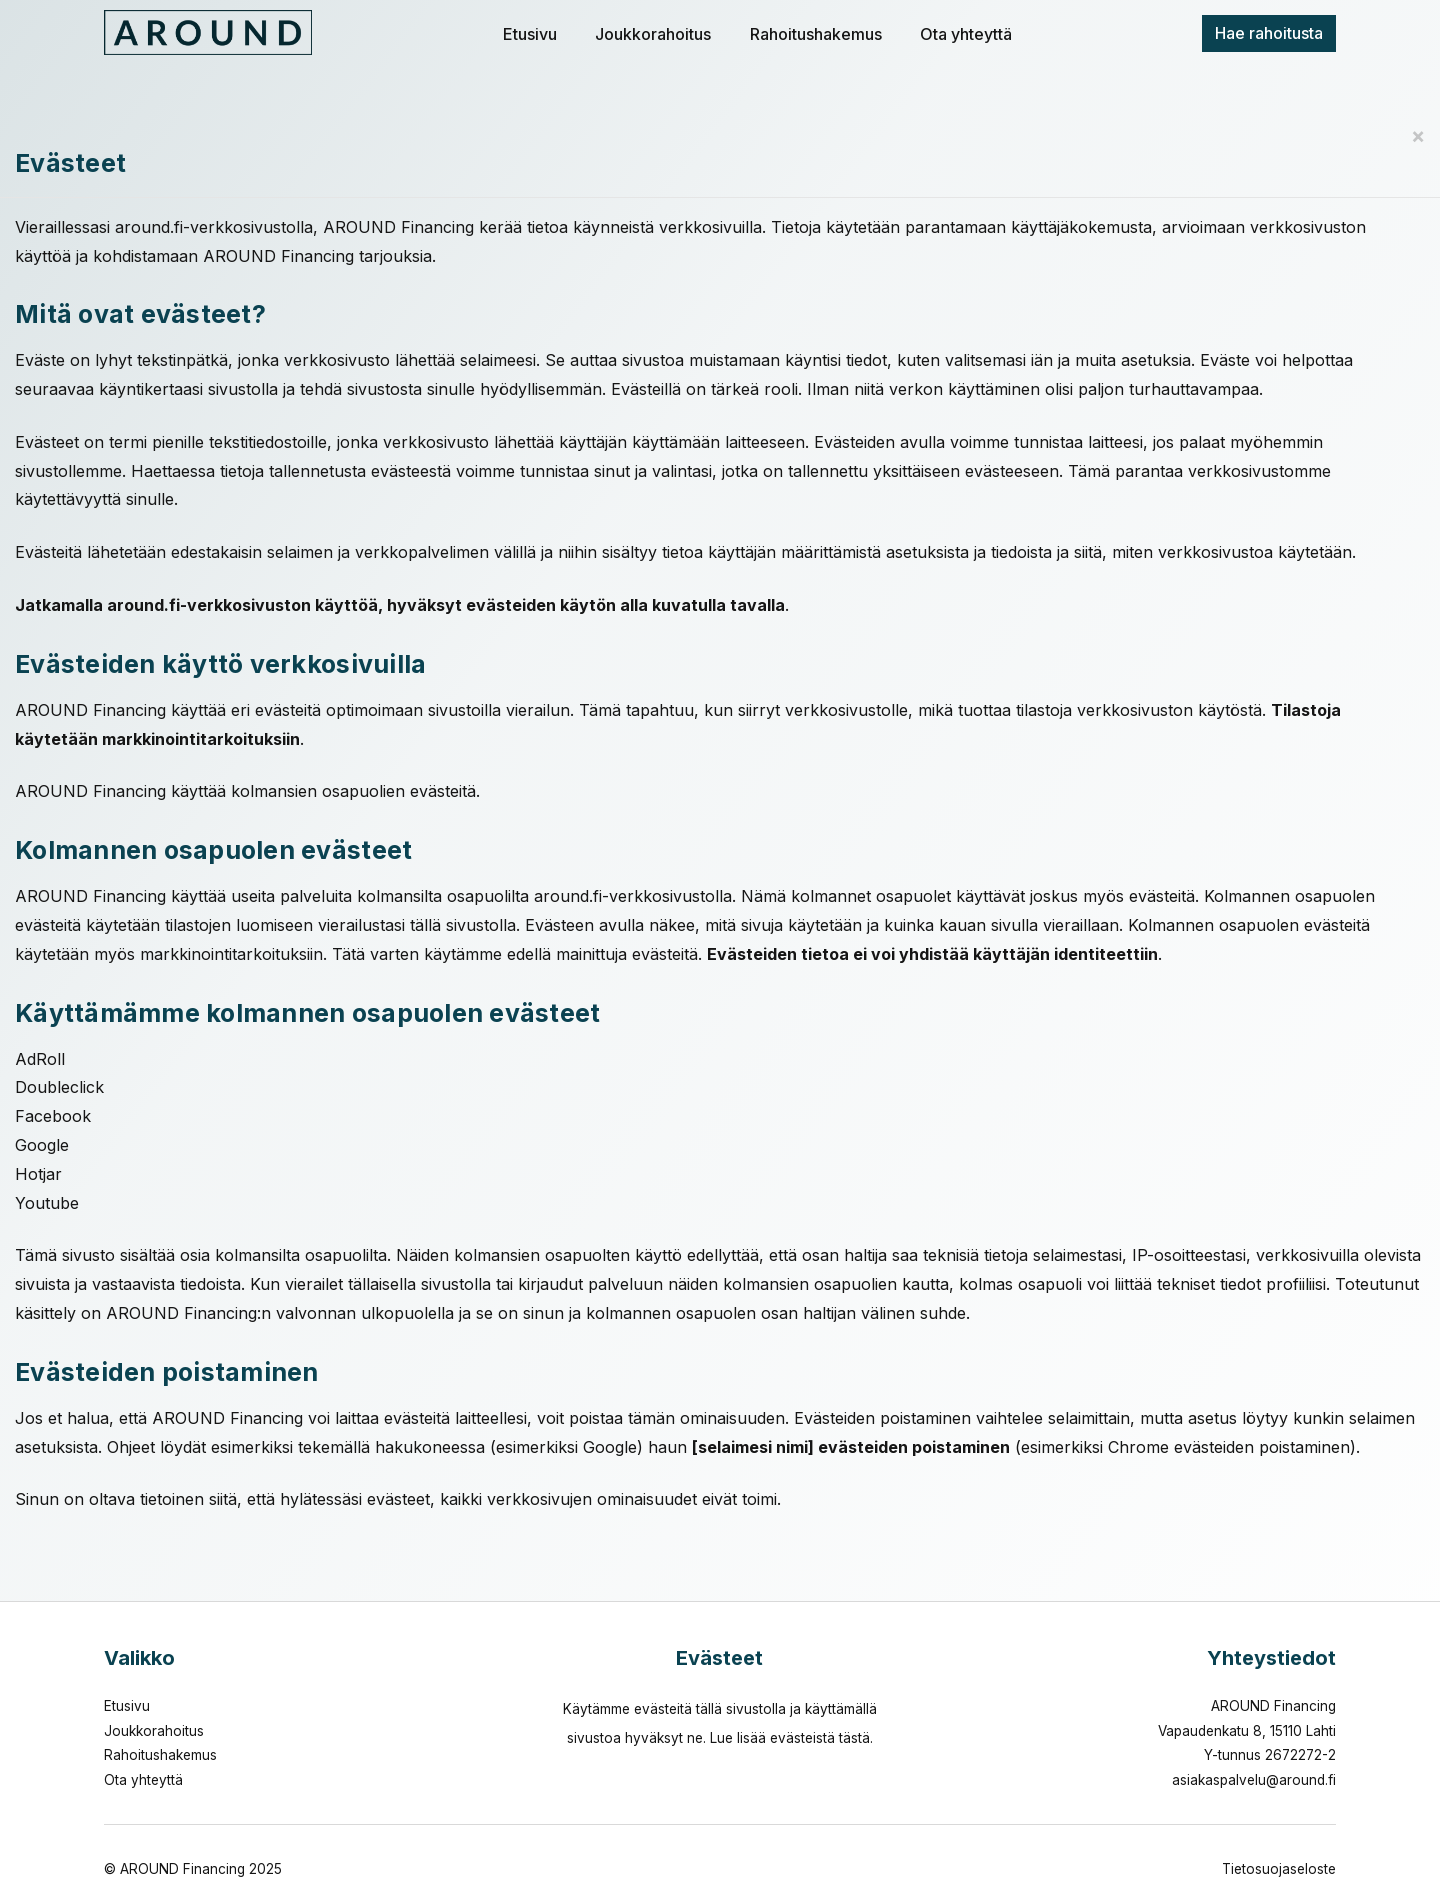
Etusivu (530, 34)
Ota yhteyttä (966, 34)
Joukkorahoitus (653, 34)
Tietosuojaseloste (1279, 1869)
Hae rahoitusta (1269, 33)
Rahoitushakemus (816, 34)
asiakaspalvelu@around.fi (1254, 1780)
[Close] (1418, 135)
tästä (854, 1738)
